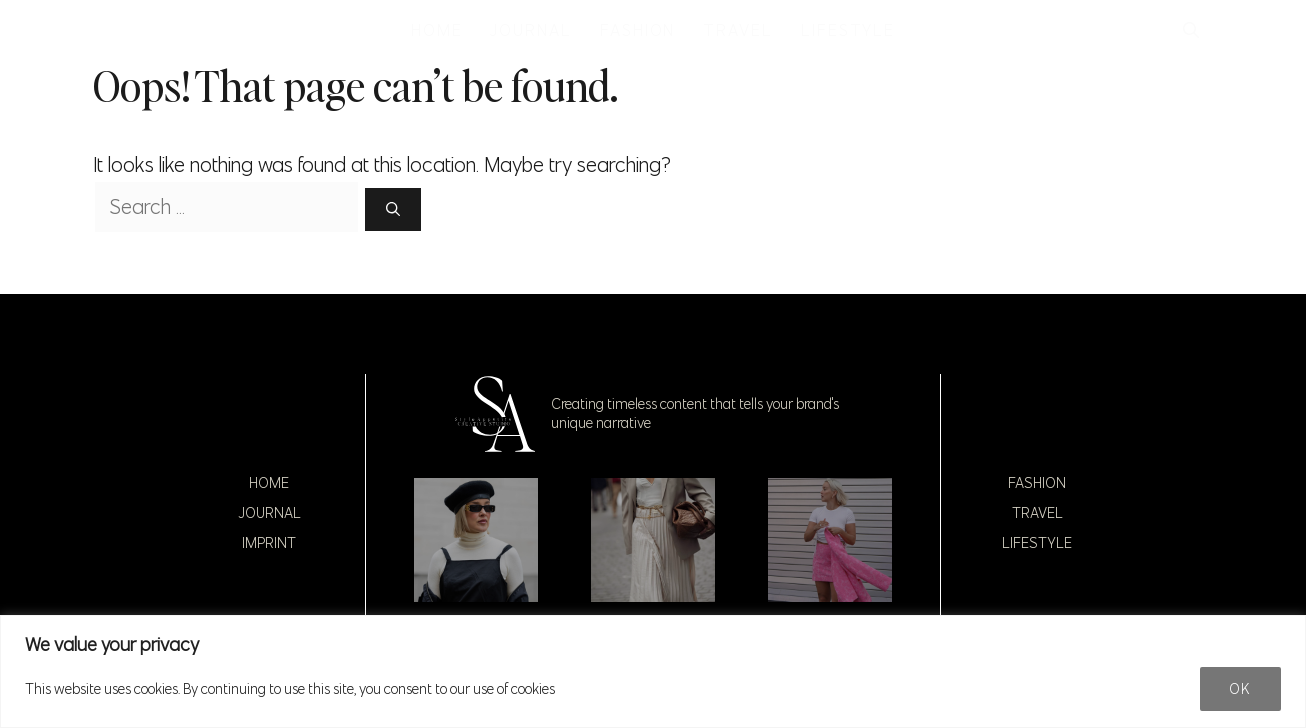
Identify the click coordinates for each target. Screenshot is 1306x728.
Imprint (269, 543)
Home (269, 483)
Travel (1037, 513)
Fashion (1037, 483)
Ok (1240, 689)
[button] (1191, 30)
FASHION (637, 30)
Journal (269, 513)
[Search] (393, 209)
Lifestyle (1037, 543)
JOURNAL (530, 30)
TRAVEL (738, 30)
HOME (437, 30)
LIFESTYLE (848, 30)
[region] (653, 671)
